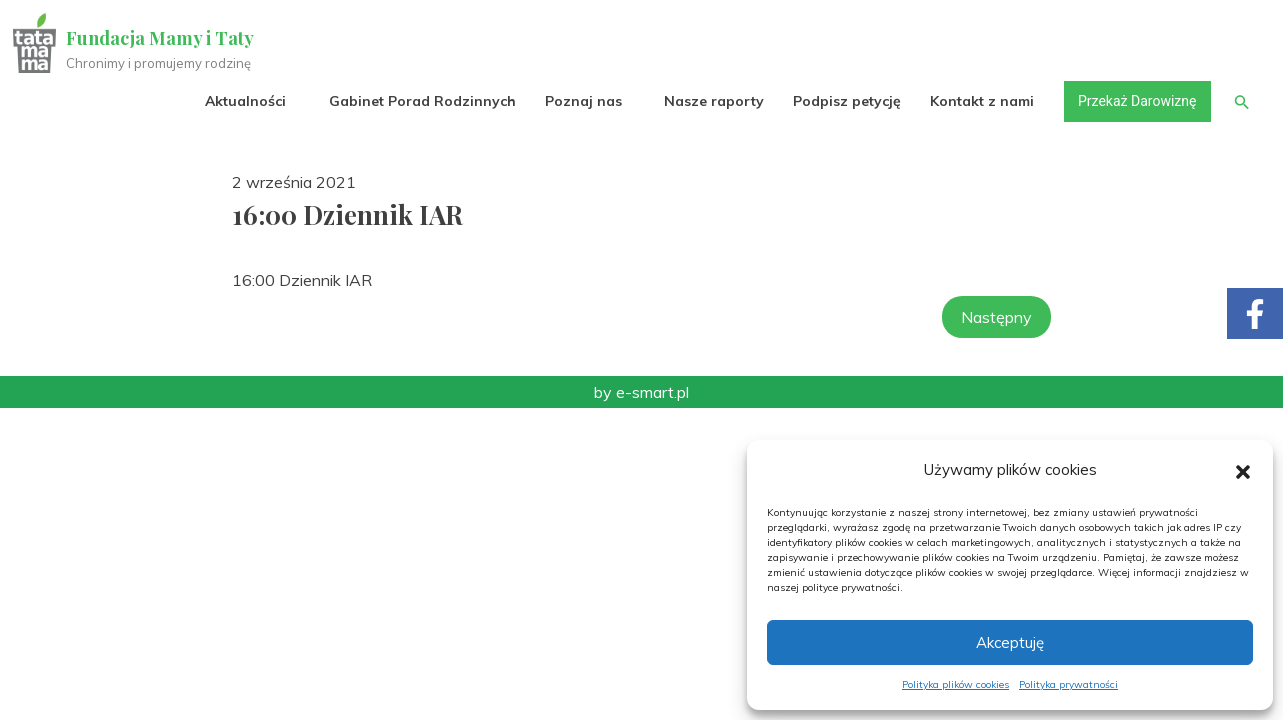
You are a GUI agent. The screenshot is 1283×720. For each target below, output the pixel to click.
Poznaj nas (580, 102)
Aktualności (243, 102)
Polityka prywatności (1068, 684)
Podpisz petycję (844, 102)
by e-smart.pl (641, 392)
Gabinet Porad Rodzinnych (419, 102)
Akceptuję (1010, 642)
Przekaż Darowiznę (1134, 102)
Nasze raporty (711, 102)
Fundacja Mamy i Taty (162, 38)
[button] (1243, 470)
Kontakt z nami (980, 102)
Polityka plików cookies (955, 684)
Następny (996, 317)
